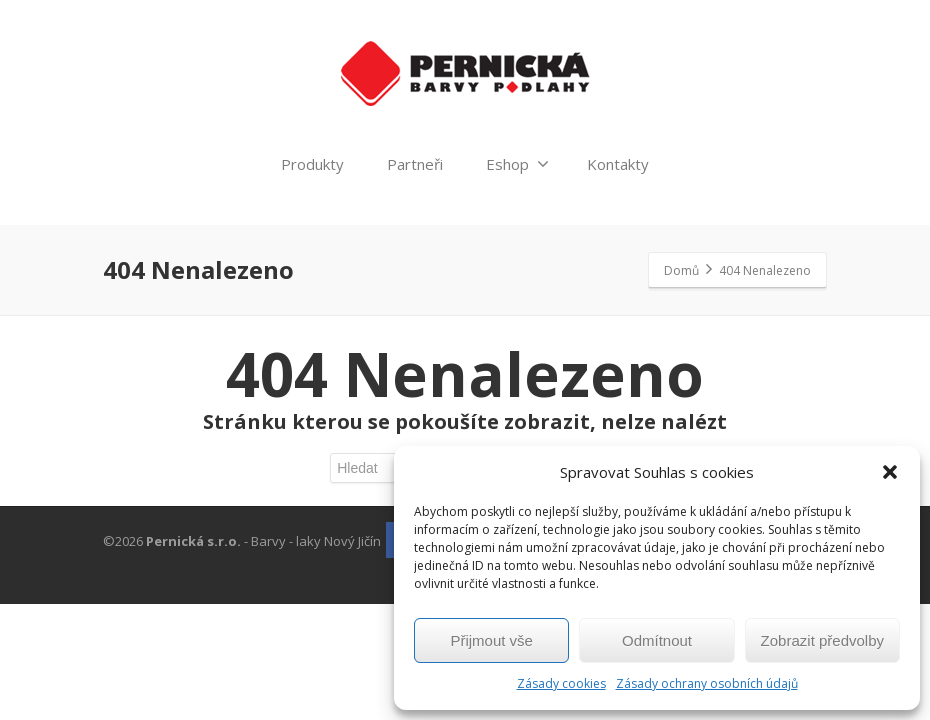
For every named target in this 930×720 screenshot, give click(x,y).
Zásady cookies (561, 683)
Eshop (517, 164)
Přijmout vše (491, 640)
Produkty (312, 164)
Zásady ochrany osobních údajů (707, 683)
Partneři (415, 164)
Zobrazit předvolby (822, 640)
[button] (890, 472)
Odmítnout (657, 640)
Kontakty (618, 164)
